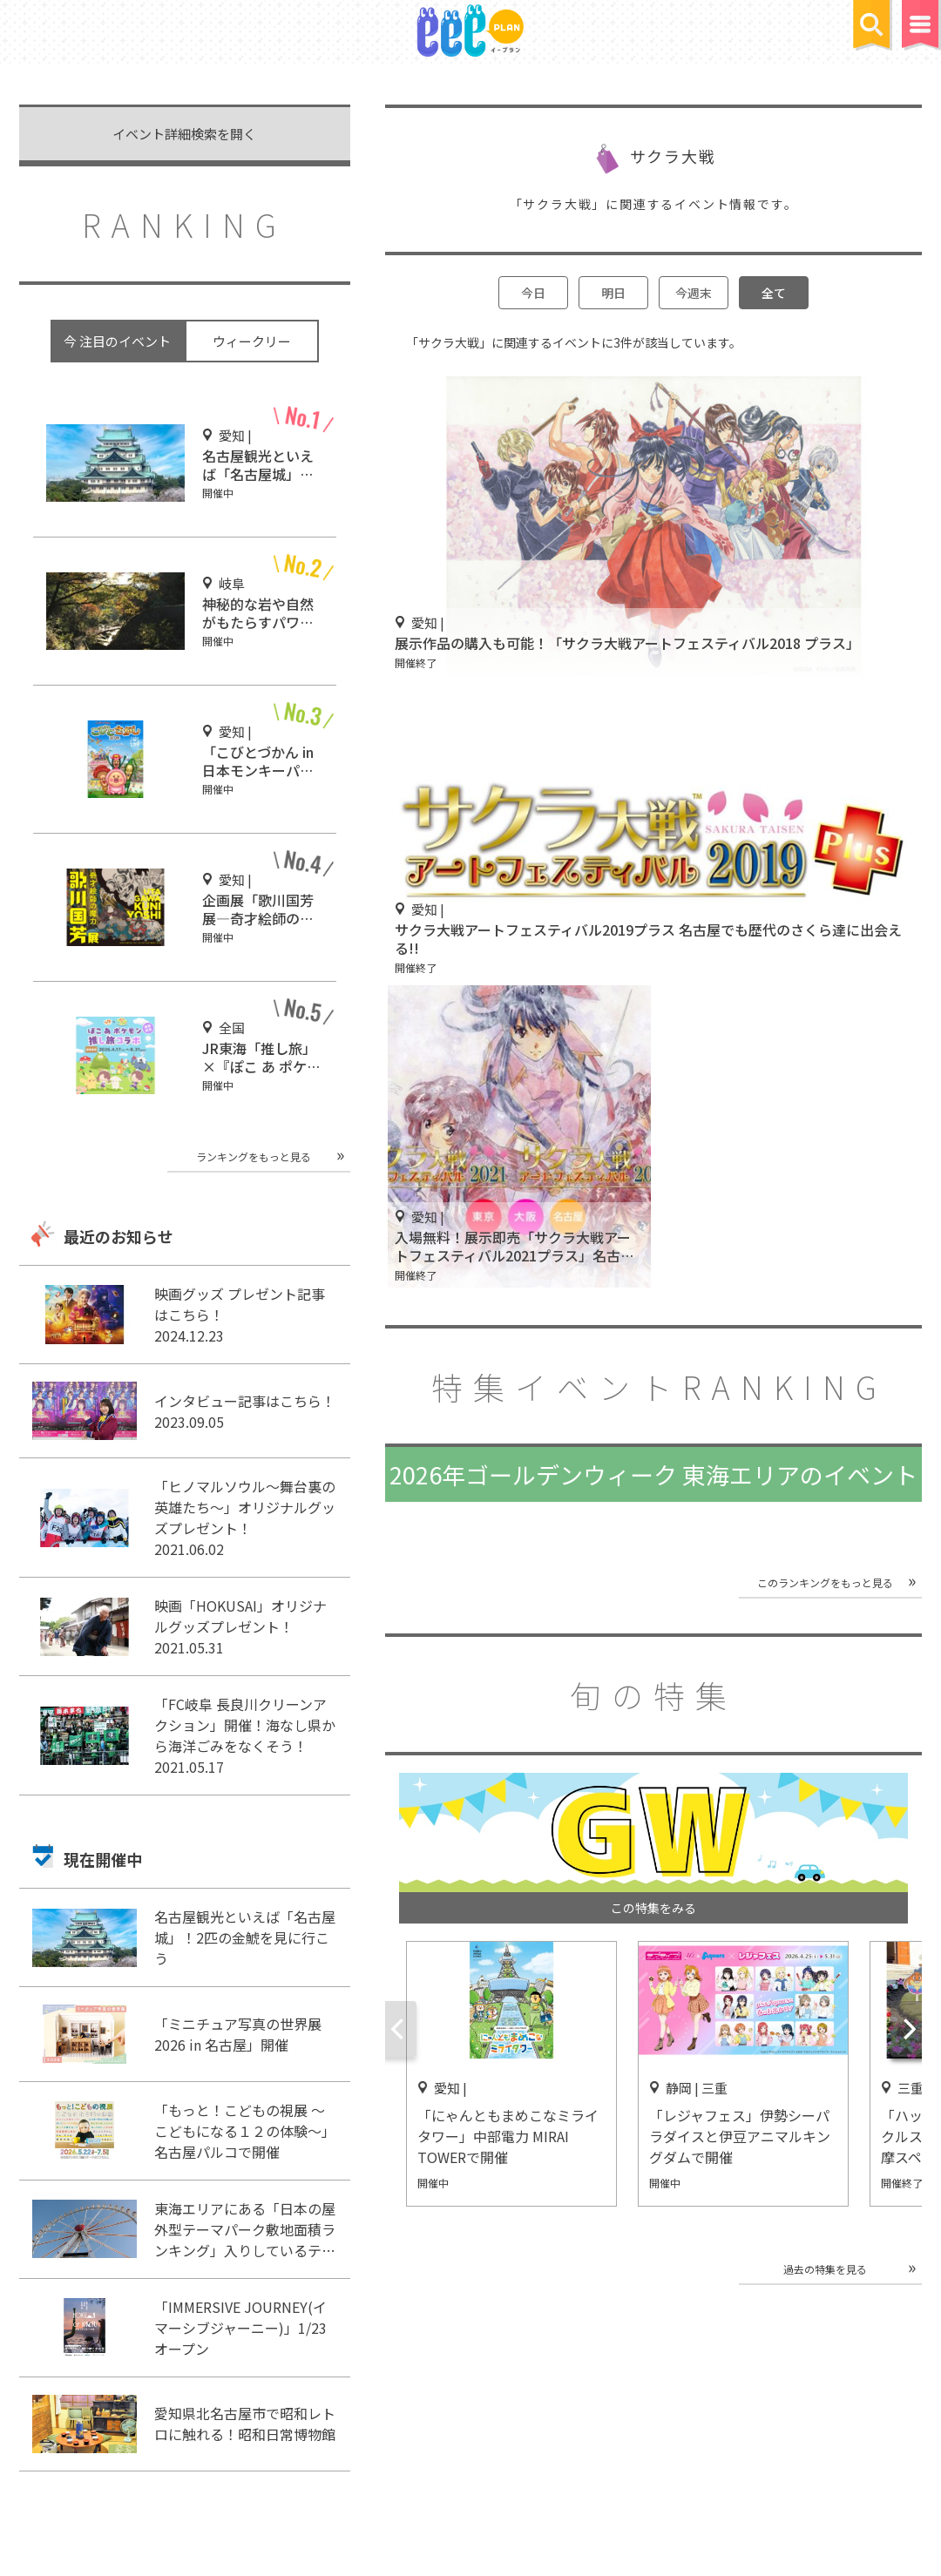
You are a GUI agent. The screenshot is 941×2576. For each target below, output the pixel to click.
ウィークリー (252, 341)
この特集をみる (653, 1908)
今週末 (693, 292)
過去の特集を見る (825, 2269)
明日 (613, 292)
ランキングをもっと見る (253, 1156)
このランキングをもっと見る (825, 1582)
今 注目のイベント (117, 341)
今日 (533, 292)
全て (774, 292)
